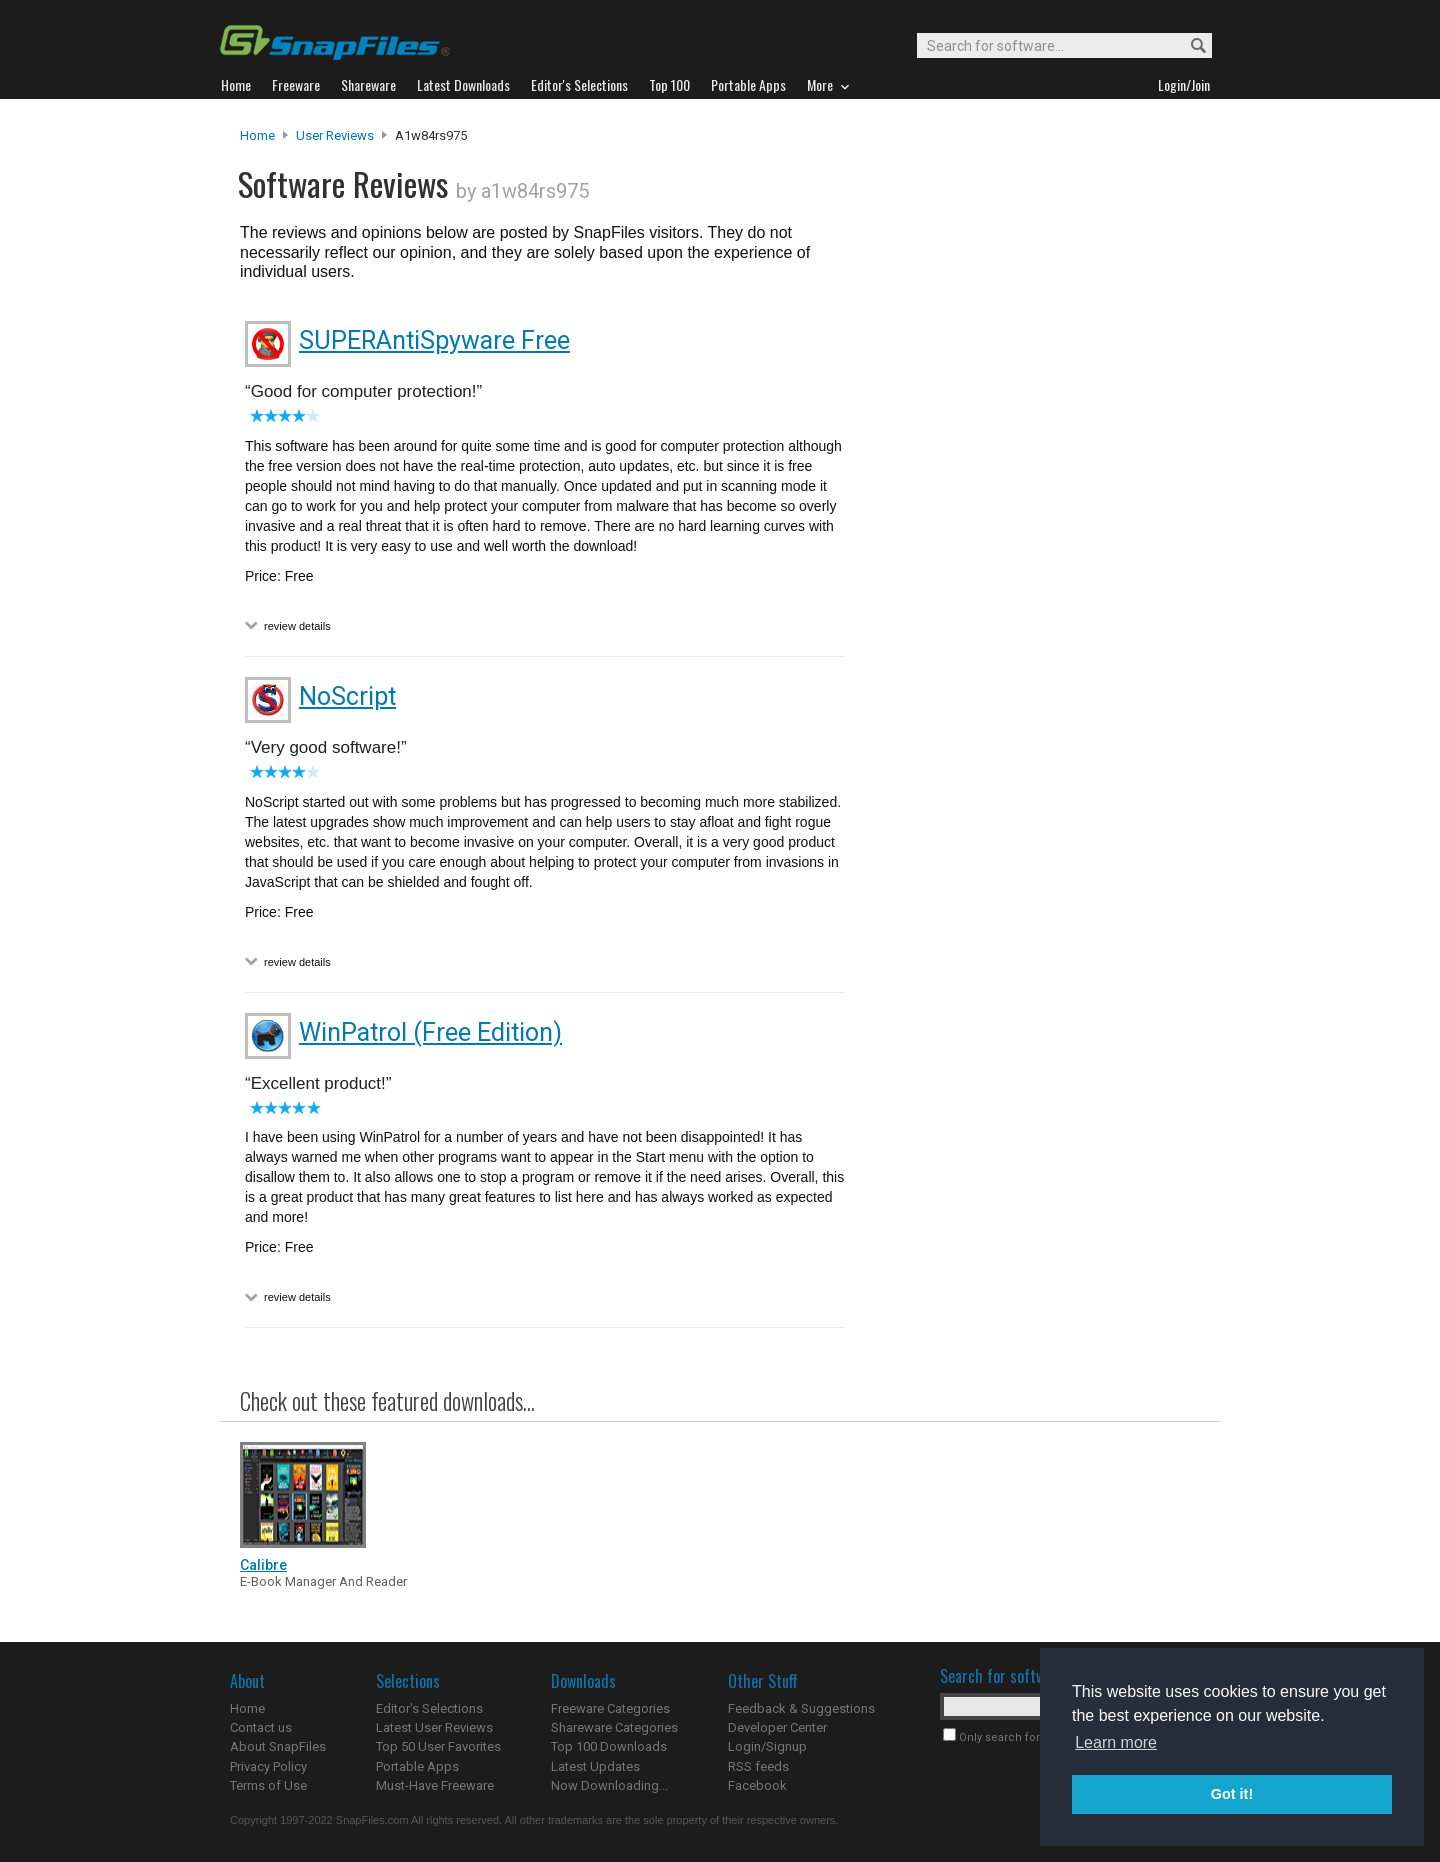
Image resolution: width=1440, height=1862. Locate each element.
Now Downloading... (609, 1785)
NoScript (347, 696)
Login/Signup (767, 1746)
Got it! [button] (1232, 1794)
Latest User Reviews (434, 1727)
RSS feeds (758, 1766)
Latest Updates (595, 1766)
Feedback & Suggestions (801, 1708)
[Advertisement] (1030, 533)
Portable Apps (417, 1766)
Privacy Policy (268, 1766)
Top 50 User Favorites (438, 1746)
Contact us (261, 1727)
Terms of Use (268, 1785)
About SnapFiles (278, 1746)
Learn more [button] (1116, 1742)
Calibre (263, 1565)
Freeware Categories (610, 1708)
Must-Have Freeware (435, 1785)
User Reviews (335, 135)
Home (257, 135)
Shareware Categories (614, 1727)
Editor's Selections (429, 1708)
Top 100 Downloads (609, 1746)
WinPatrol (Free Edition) (430, 1032)
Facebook (757, 1785)
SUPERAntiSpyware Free (434, 340)
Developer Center (777, 1727)
